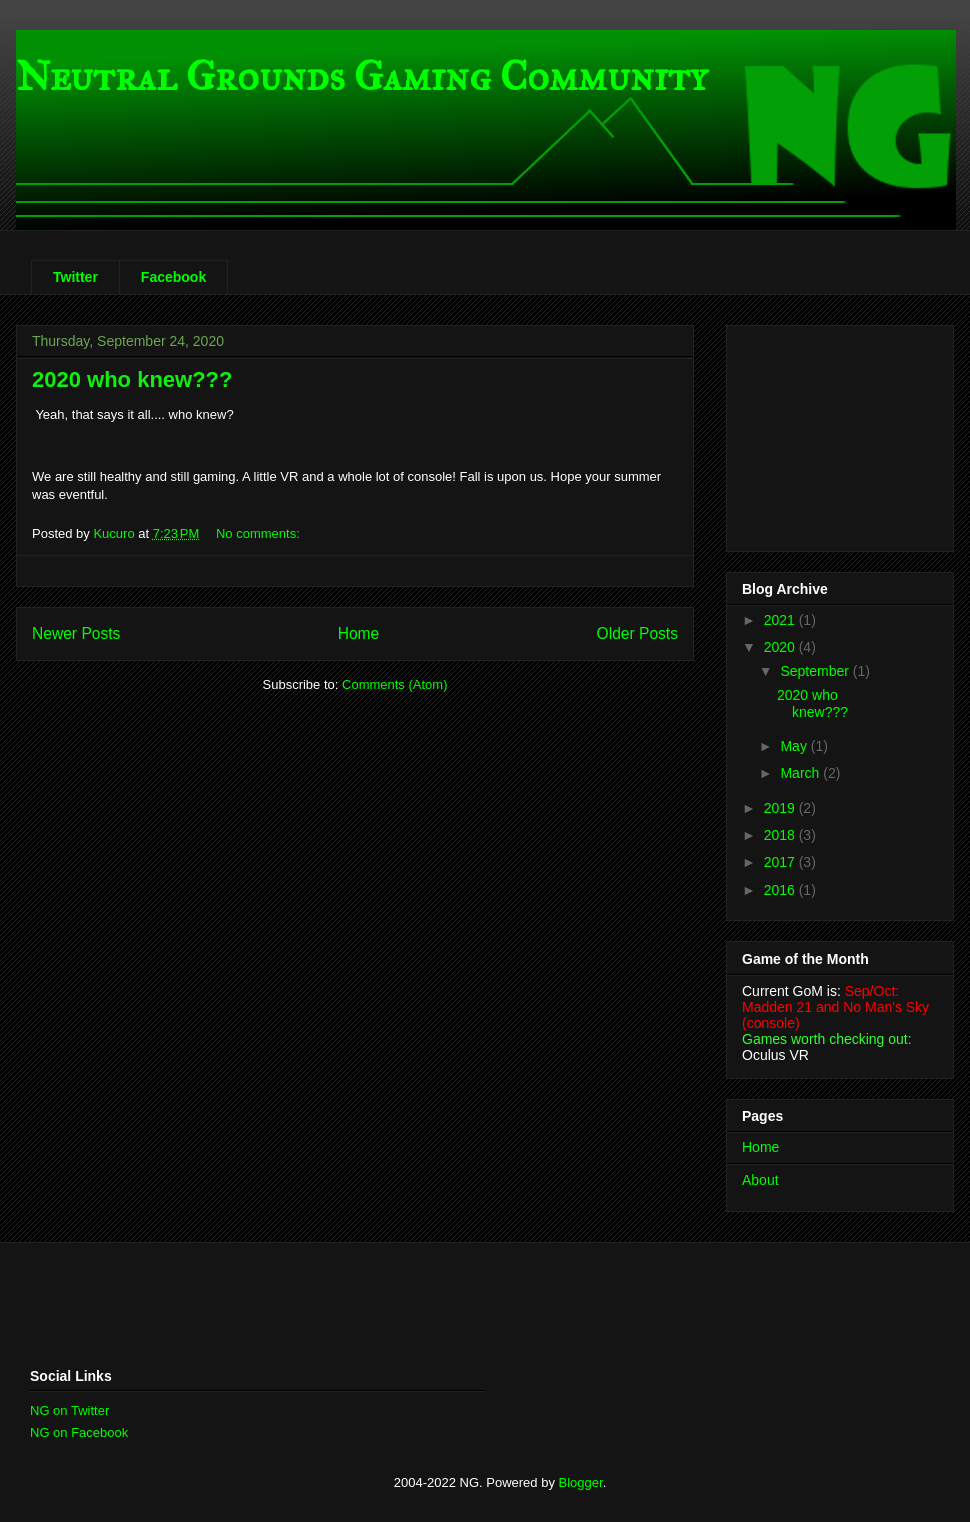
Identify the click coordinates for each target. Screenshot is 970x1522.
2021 (781, 620)
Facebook (173, 277)
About (760, 1180)
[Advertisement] (264, 1303)
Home (359, 633)
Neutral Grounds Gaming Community (361, 76)
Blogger (581, 1482)
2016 (781, 890)
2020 (781, 647)
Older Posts (637, 633)
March (801, 773)
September (816, 671)
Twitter (75, 277)
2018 (781, 835)
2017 (781, 862)
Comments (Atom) (394, 684)
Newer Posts (76, 633)
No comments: (259, 533)
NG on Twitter (69, 1410)
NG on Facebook (79, 1432)
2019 (781, 808)
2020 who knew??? (132, 379)
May (795, 746)
